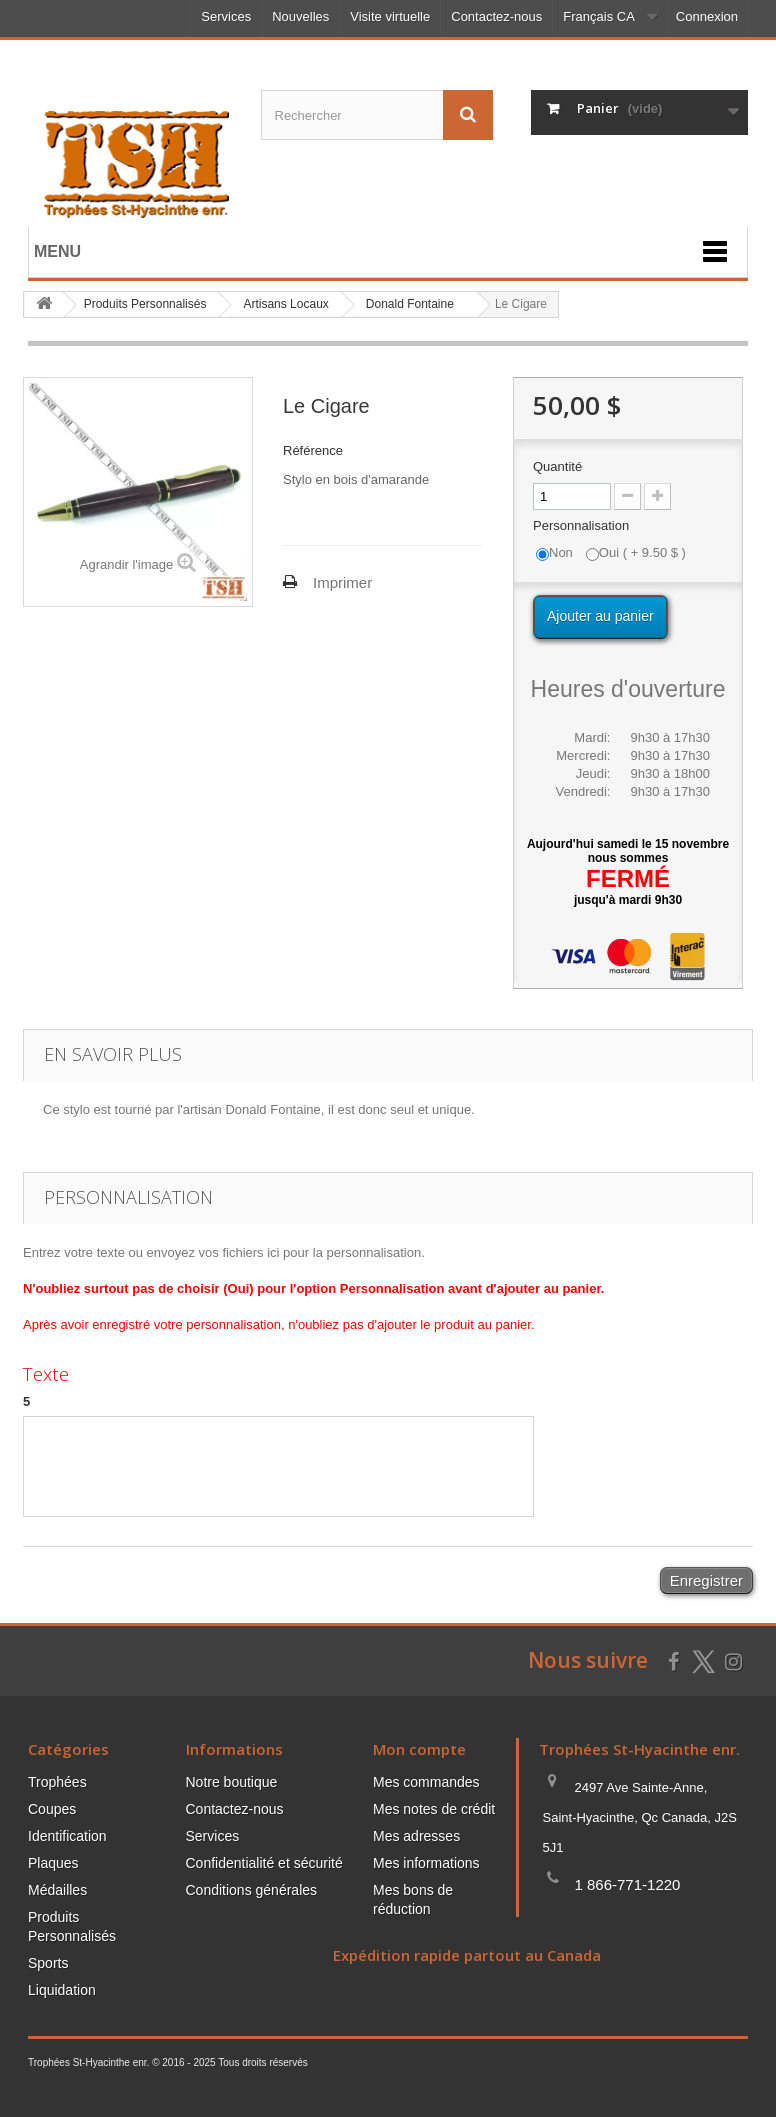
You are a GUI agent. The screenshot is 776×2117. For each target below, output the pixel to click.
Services (226, 16)
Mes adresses (416, 1836)
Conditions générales (252, 1890)
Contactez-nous (496, 16)
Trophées (57, 1782)
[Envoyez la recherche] (468, 115)
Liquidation (62, 1990)
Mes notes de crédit (434, 1809)
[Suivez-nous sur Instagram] (733, 1659)
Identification (67, 1836)
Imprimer (342, 582)
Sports (48, 1963)
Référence (313, 450)
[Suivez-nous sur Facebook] (673, 1659)
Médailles (57, 1890)
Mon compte (419, 1749)
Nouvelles (300, 16)
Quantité (557, 466)
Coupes (52, 1809)
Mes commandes (426, 1782)
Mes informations (426, 1863)
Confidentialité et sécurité (264, 1863)
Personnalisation (583, 525)
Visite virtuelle (390, 16)
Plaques (53, 1863)
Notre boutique (232, 1782)
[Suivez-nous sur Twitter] (703, 1662)
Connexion (707, 16)
